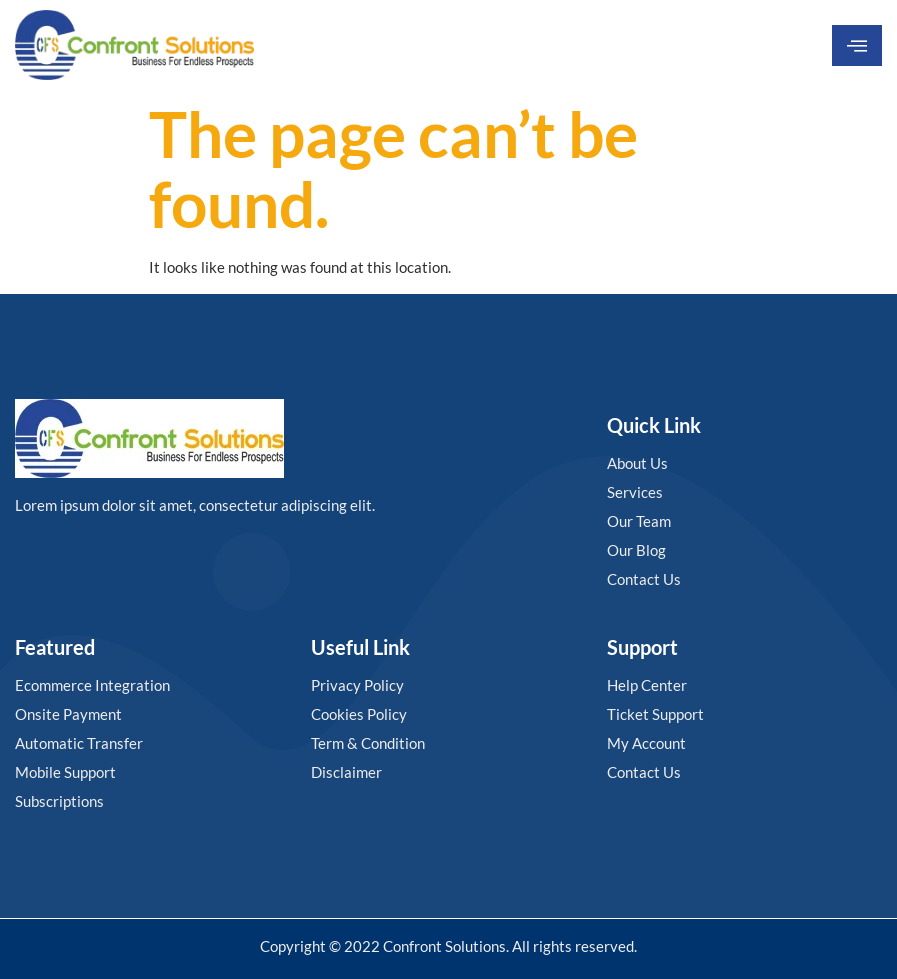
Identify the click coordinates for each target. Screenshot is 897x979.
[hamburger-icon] (857, 45)
